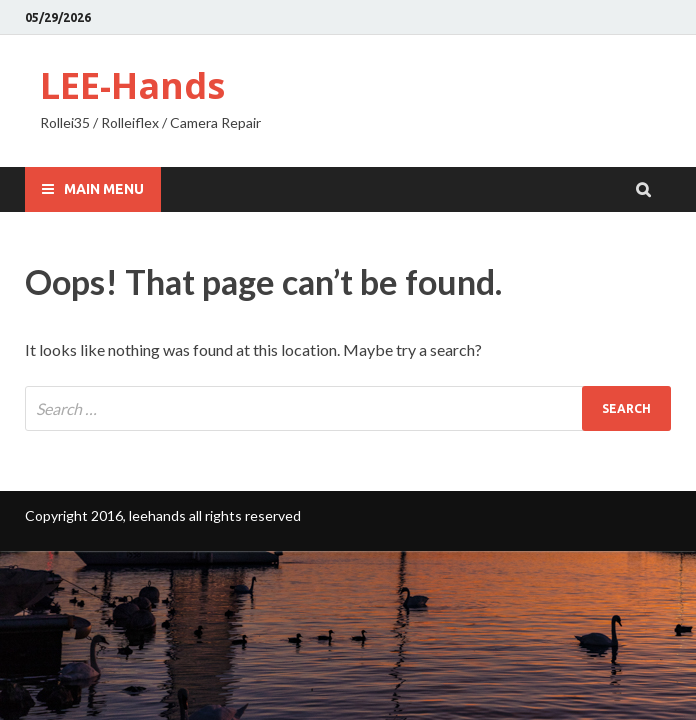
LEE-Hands (132, 85)
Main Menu (104, 189)
